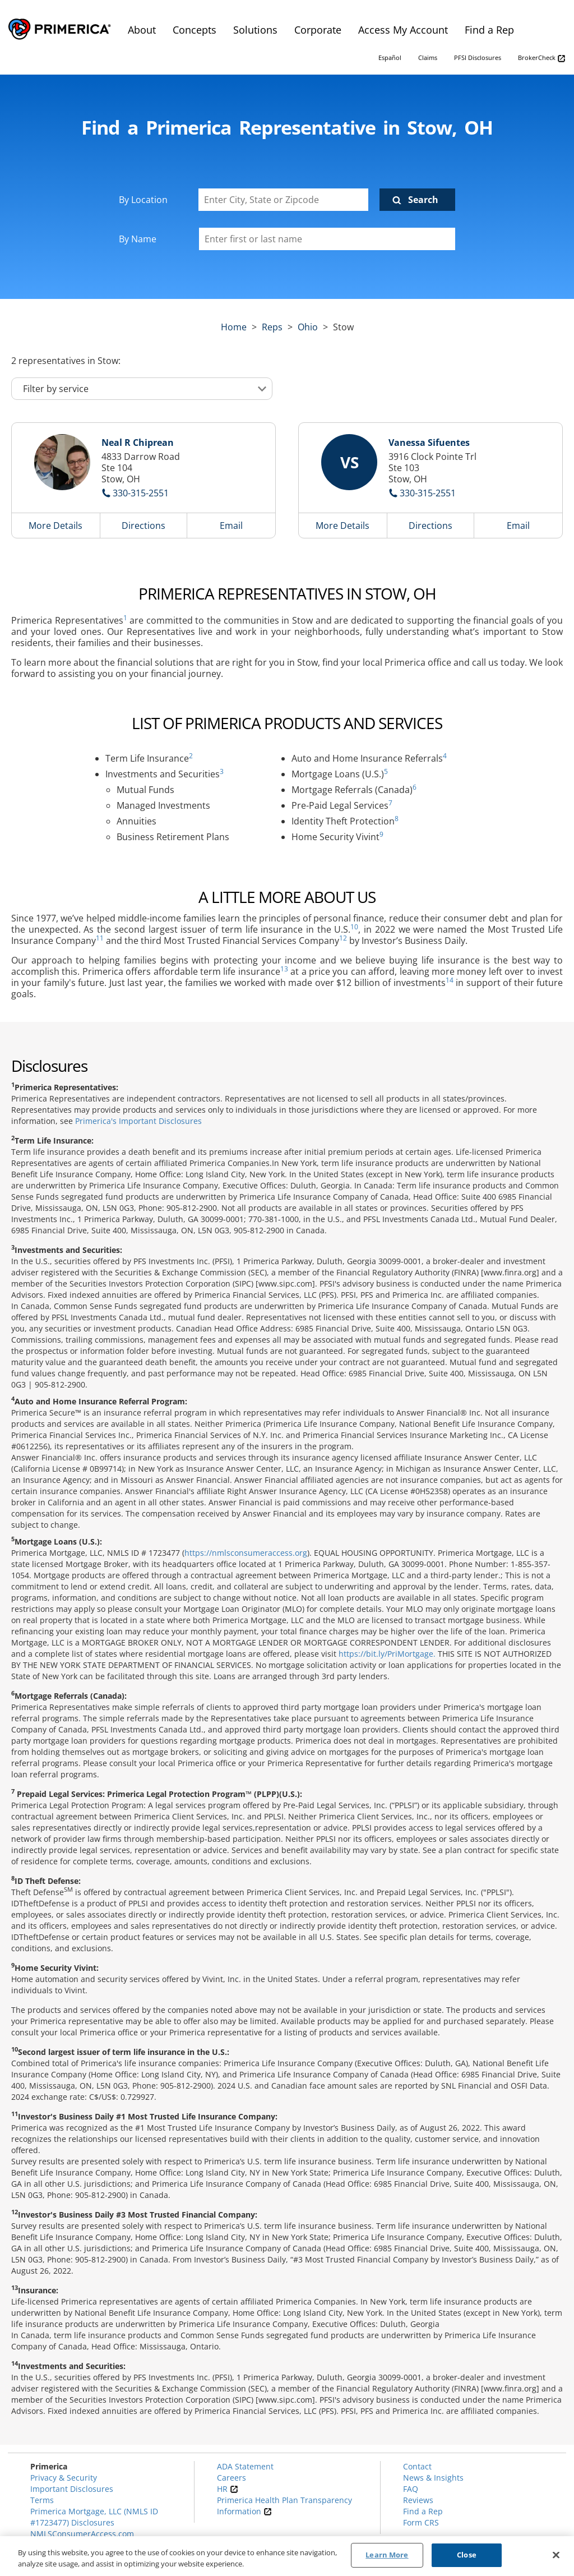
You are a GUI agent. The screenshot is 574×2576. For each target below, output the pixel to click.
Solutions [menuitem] (255, 29)
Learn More (386, 2555)
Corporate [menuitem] (317, 29)
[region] (287, 2556)
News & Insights (433, 2477)
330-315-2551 (141, 493)
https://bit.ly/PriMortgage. (387, 1653)
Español (389, 57)
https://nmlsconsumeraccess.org (245, 1552)
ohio (308, 327)
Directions (143, 525)
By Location (143, 199)
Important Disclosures (71, 2488)
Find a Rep (423, 2511)
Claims (427, 57)
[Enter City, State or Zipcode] (283, 199)
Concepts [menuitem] (194, 29)
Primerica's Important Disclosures (138, 1121)
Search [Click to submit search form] (423, 199)
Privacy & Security (63, 2477)
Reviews (418, 2500)
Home (234, 327)
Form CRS (421, 2522)
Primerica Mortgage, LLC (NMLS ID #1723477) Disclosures (94, 2517)
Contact (417, 2466)
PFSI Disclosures (477, 57)
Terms (42, 2500)
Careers (231, 2477)
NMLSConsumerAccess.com (82, 2533)
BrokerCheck (542, 58)
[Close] (556, 2554)
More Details (55, 525)
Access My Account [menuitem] (403, 29)
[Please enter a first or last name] (327, 239)
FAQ (410, 2488)
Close (466, 2555)
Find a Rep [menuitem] (489, 29)
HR (227, 2488)
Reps (272, 327)
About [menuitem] (142, 29)
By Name (137, 239)
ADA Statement (245, 2466)
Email (231, 525)
